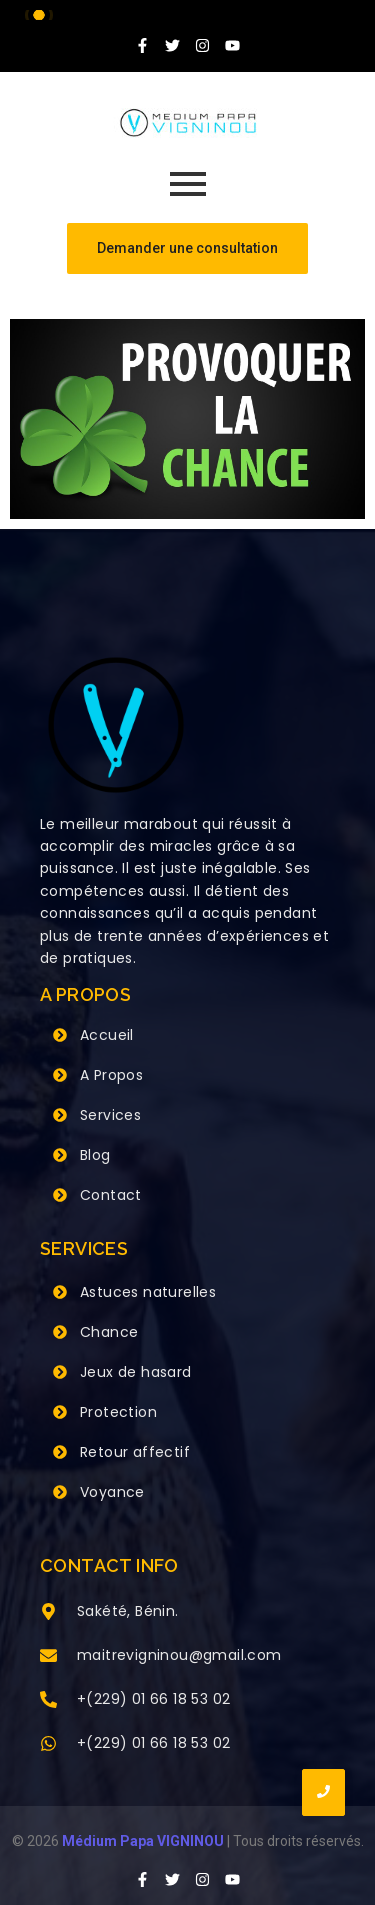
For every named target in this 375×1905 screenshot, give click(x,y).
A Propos (111, 1075)
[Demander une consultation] (187, 248)
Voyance (112, 1492)
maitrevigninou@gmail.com (179, 1655)
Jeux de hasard (136, 1372)
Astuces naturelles (148, 1292)
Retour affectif (135, 1452)
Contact (111, 1195)
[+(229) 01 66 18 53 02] (48, 1701)
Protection (118, 1412)
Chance (109, 1332)
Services (110, 1115)
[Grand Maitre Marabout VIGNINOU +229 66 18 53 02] (188, 123)
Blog (95, 1155)
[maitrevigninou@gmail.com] (48, 1657)
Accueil (107, 1035)
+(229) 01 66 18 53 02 (153, 1699)
